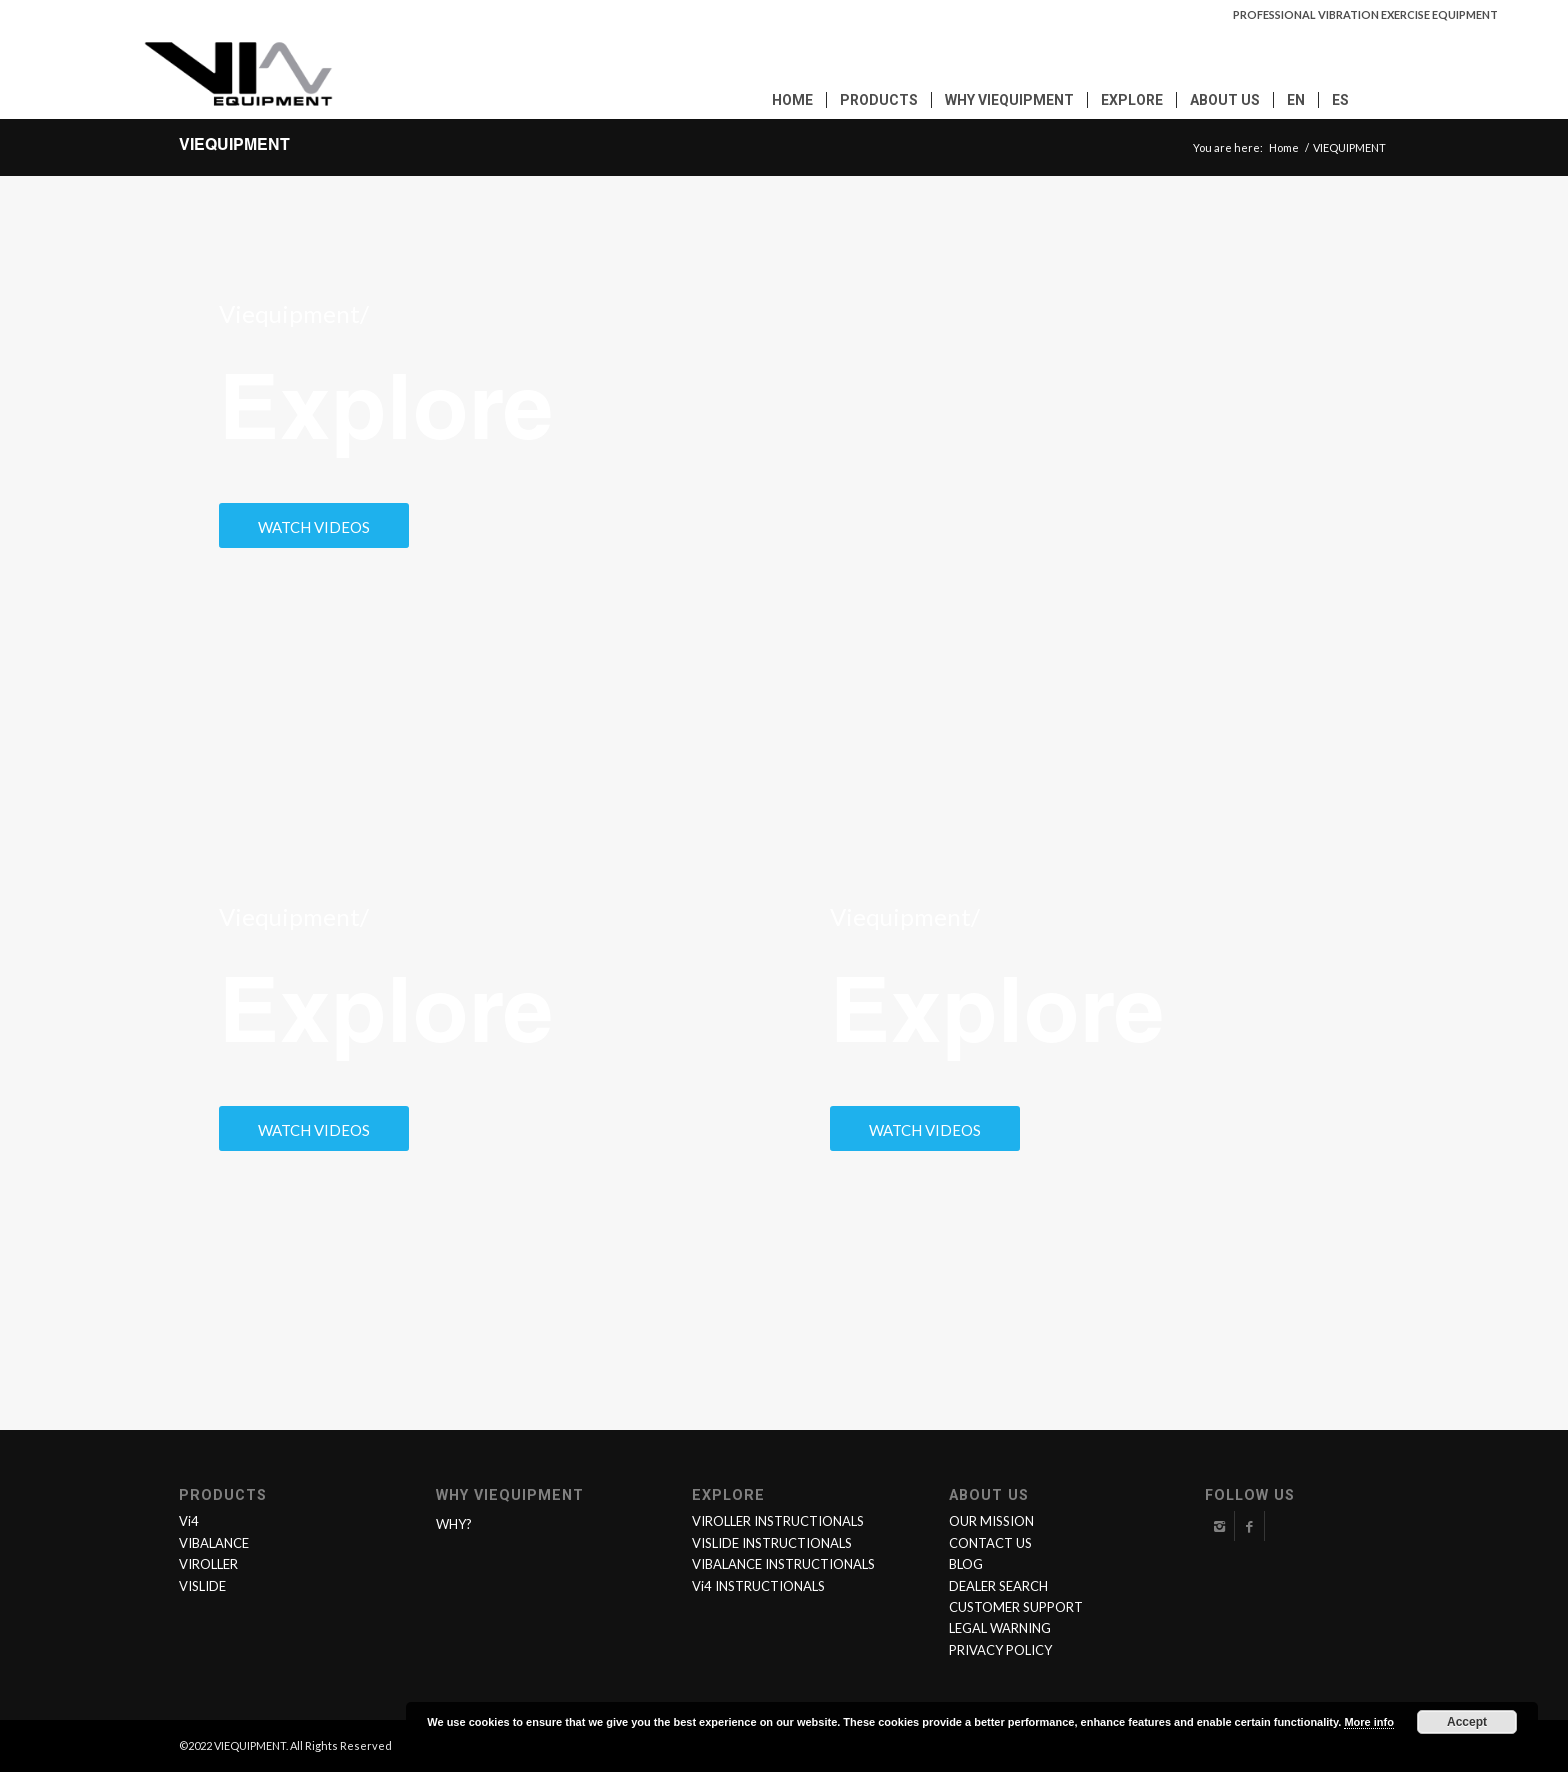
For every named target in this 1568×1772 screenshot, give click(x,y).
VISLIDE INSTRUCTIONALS (772, 1543)
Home (1284, 147)
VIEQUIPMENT (234, 147)
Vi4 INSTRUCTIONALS (758, 1586)
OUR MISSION (991, 1521)
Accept (1467, 1722)
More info (1369, 1722)
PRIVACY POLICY (1000, 1650)
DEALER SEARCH (998, 1586)
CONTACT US (990, 1543)
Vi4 (189, 1521)
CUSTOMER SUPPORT (1016, 1607)
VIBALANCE (214, 1543)
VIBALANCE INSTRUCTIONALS (783, 1564)
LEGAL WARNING (1000, 1628)
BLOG (966, 1564)
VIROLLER (208, 1564)
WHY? (454, 1524)
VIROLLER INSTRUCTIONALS (778, 1521)
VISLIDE (202, 1586)
